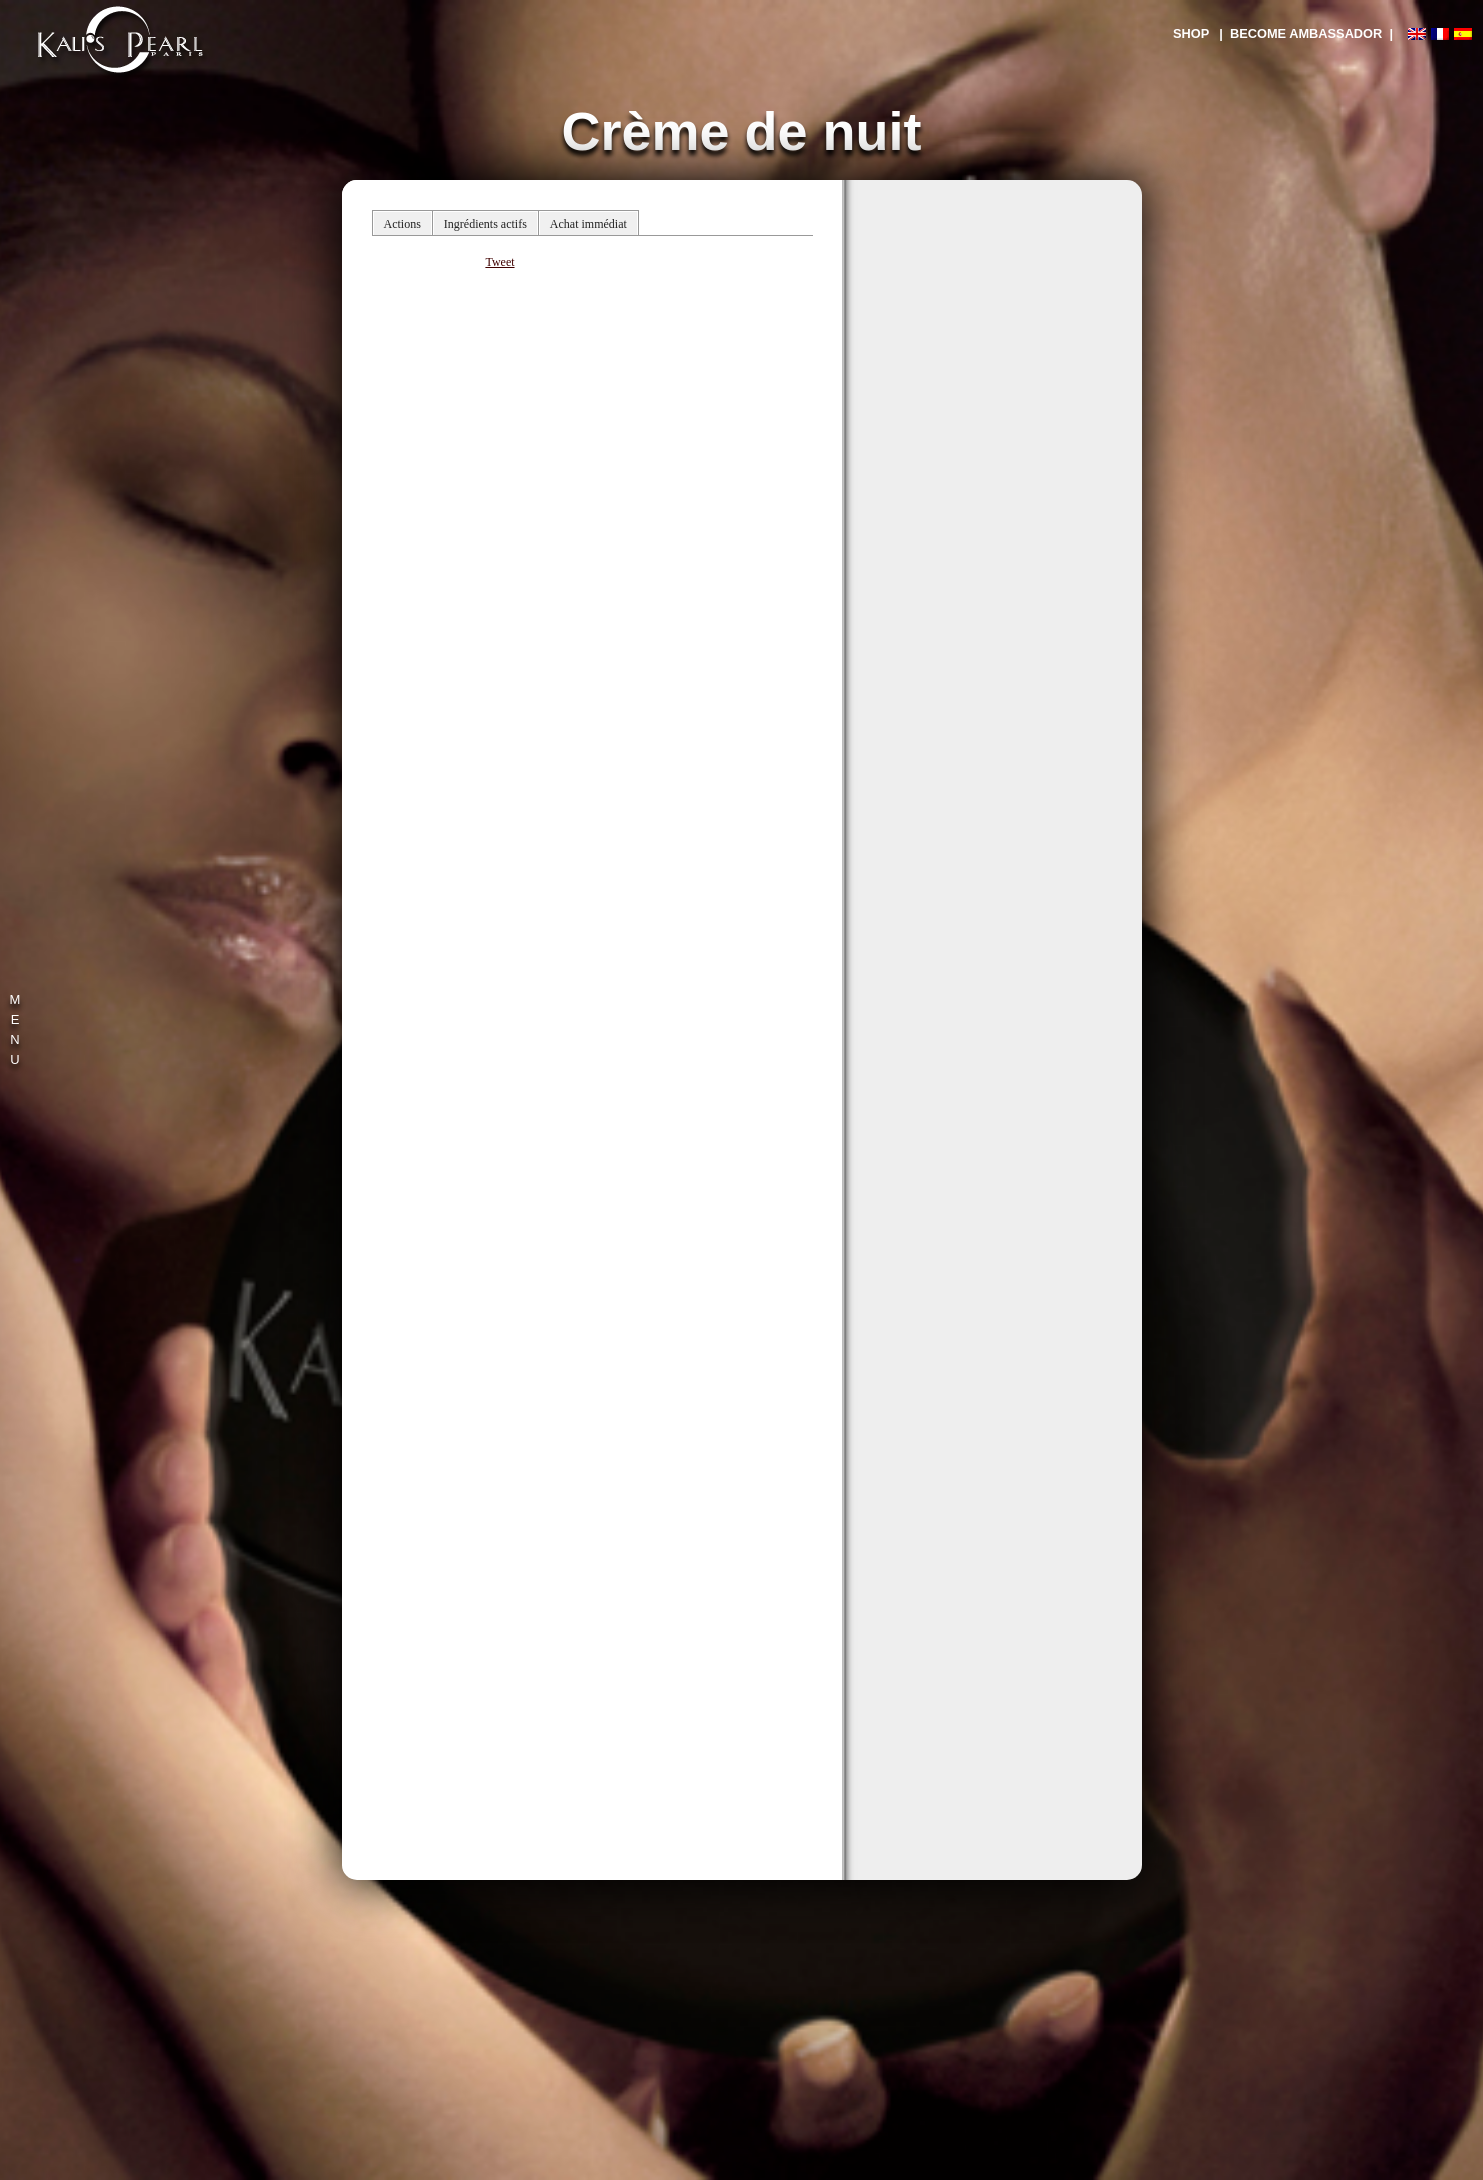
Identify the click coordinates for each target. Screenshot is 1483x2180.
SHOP (1191, 33)
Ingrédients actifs (485, 224)
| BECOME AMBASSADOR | (1306, 33)
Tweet (499, 262)
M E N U (15, 1029)
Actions (402, 224)
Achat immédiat (588, 224)
